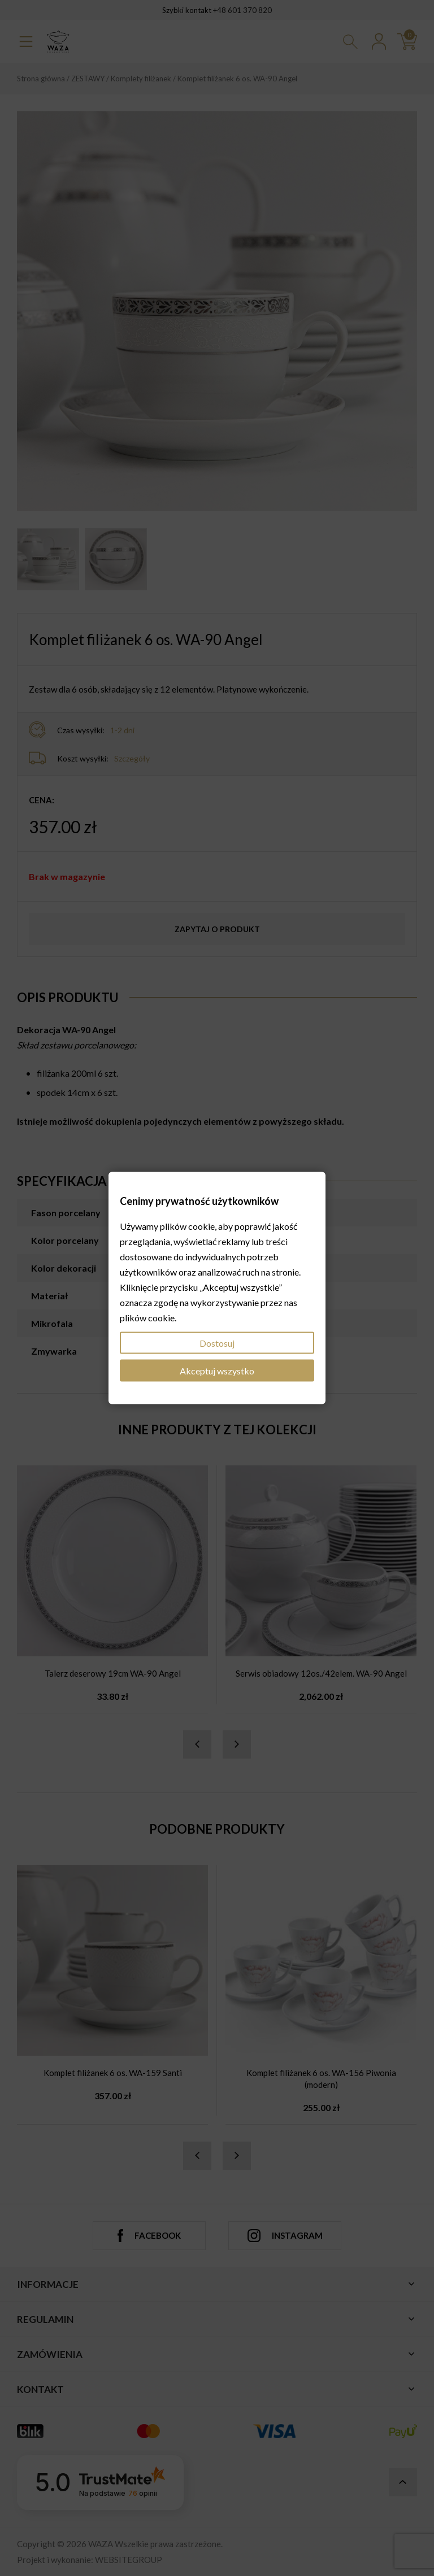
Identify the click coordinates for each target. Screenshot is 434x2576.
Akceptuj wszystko (217, 1370)
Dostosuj (217, 1342)
